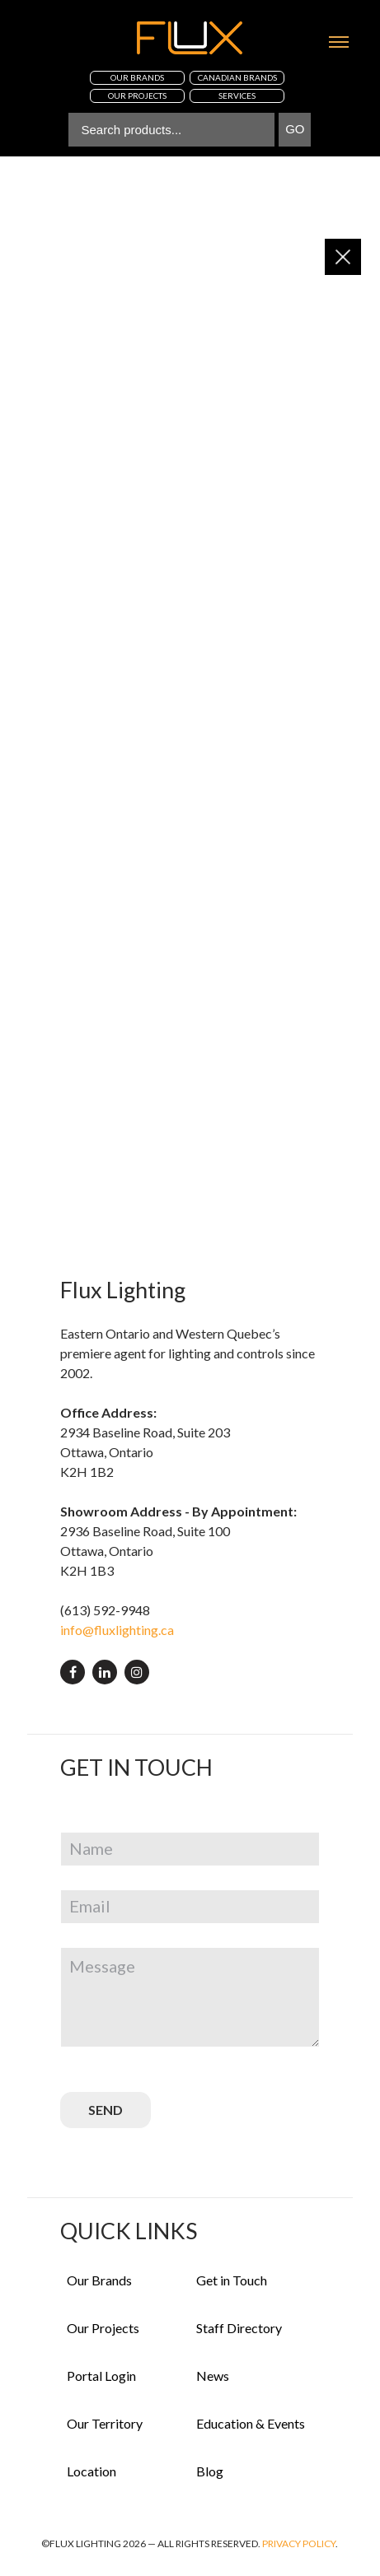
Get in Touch (231, 2280)
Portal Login (101, 2375)
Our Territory (105, 2423)
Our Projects (103, 2328)
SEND (105, 2109)
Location (91, 2471)
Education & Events (250, 2423)
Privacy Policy (298, 2543)
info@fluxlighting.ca (117, 1629)
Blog (209, 2471)
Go (294, 129)
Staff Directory (239, 2328)
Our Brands (99, 2280)
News (212, 2375)
